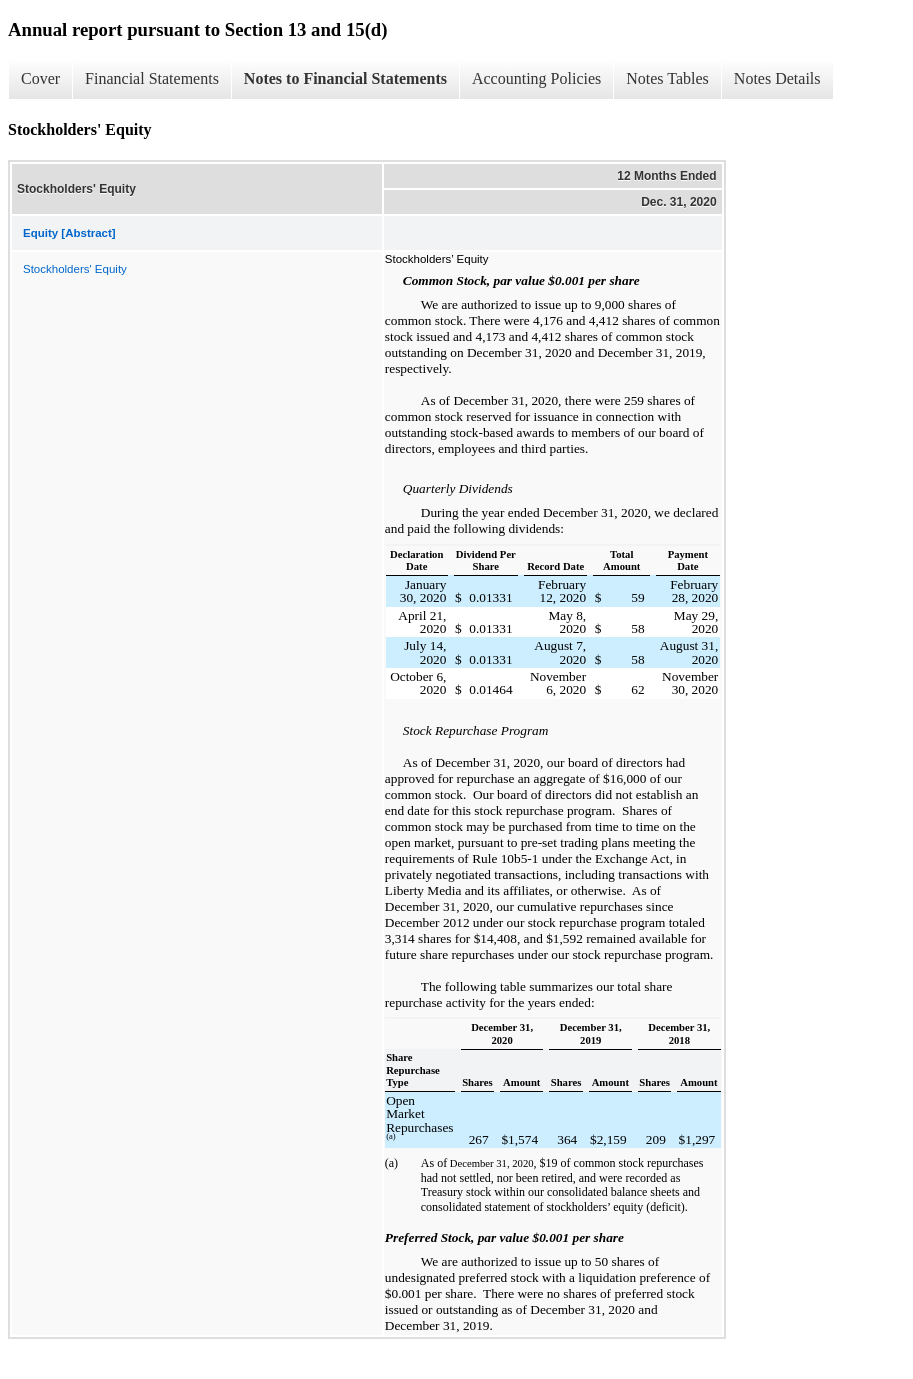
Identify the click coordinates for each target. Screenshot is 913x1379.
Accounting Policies (536, 78)
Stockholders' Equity (75, 269)
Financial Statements (152, 78)
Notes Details (777, 78)
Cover (40, 78)
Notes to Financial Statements (345, 78)
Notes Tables (667, 78)
